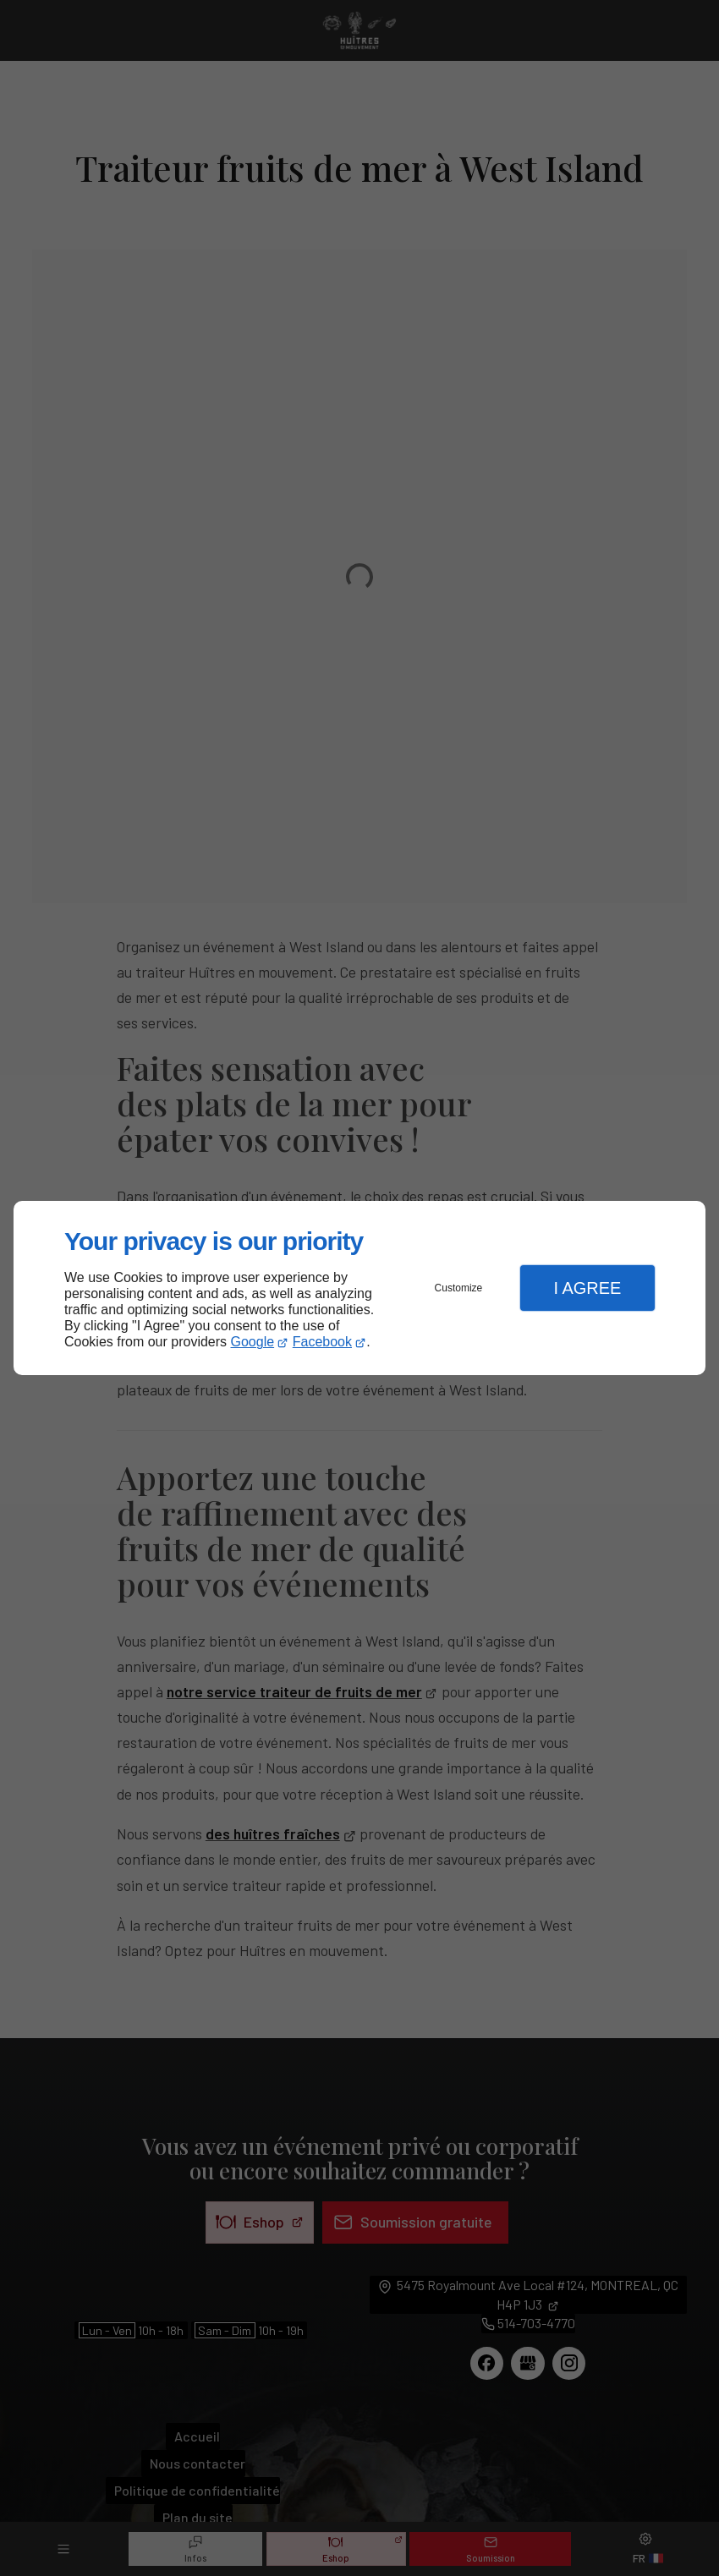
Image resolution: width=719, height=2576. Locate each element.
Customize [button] (459, 1288)
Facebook (322, 1342)
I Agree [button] (587, 1288)
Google (253, 1342)
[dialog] (359, 1288)
